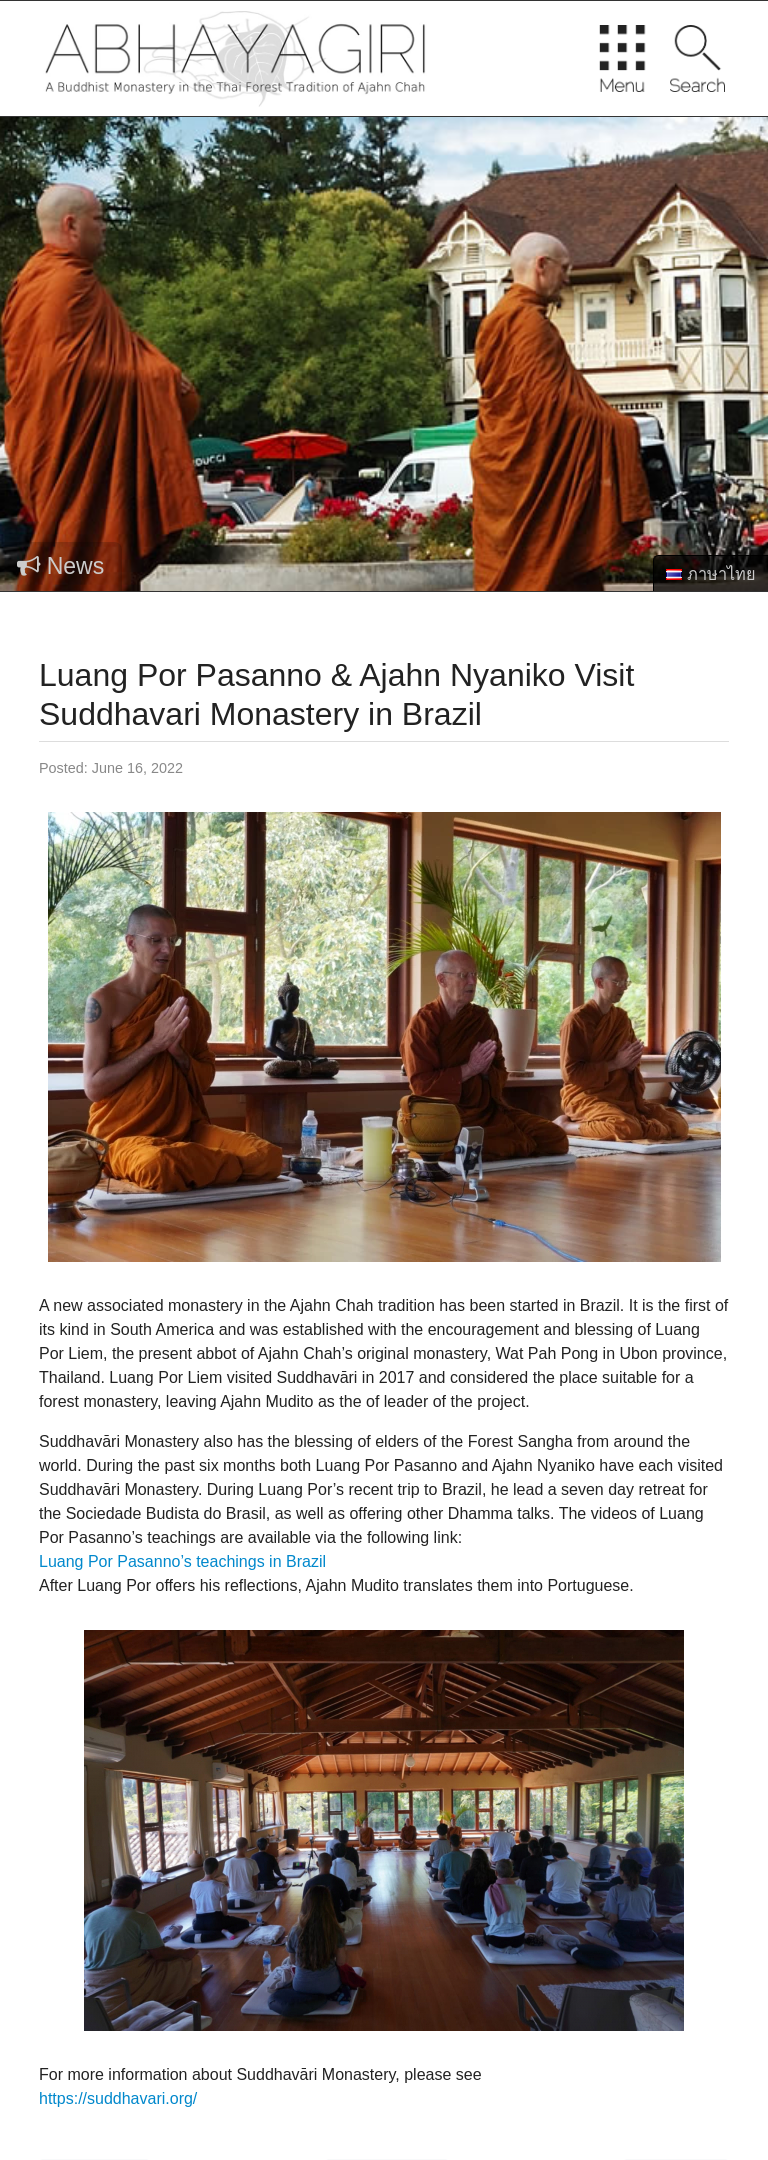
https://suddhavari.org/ (118, 2098)
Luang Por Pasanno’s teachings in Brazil (182, 1561)
